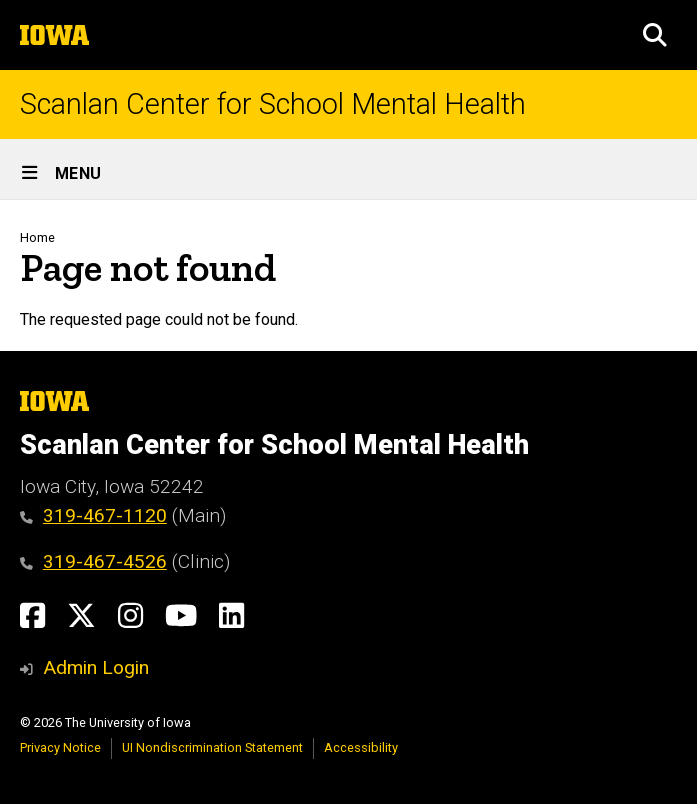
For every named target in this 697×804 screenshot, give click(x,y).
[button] (655, 35)
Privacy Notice (60, 747)
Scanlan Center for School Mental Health (273, 104)
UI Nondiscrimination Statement (212, 747)
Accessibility (361, 747)
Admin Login (96, 667)
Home (37, 237)
